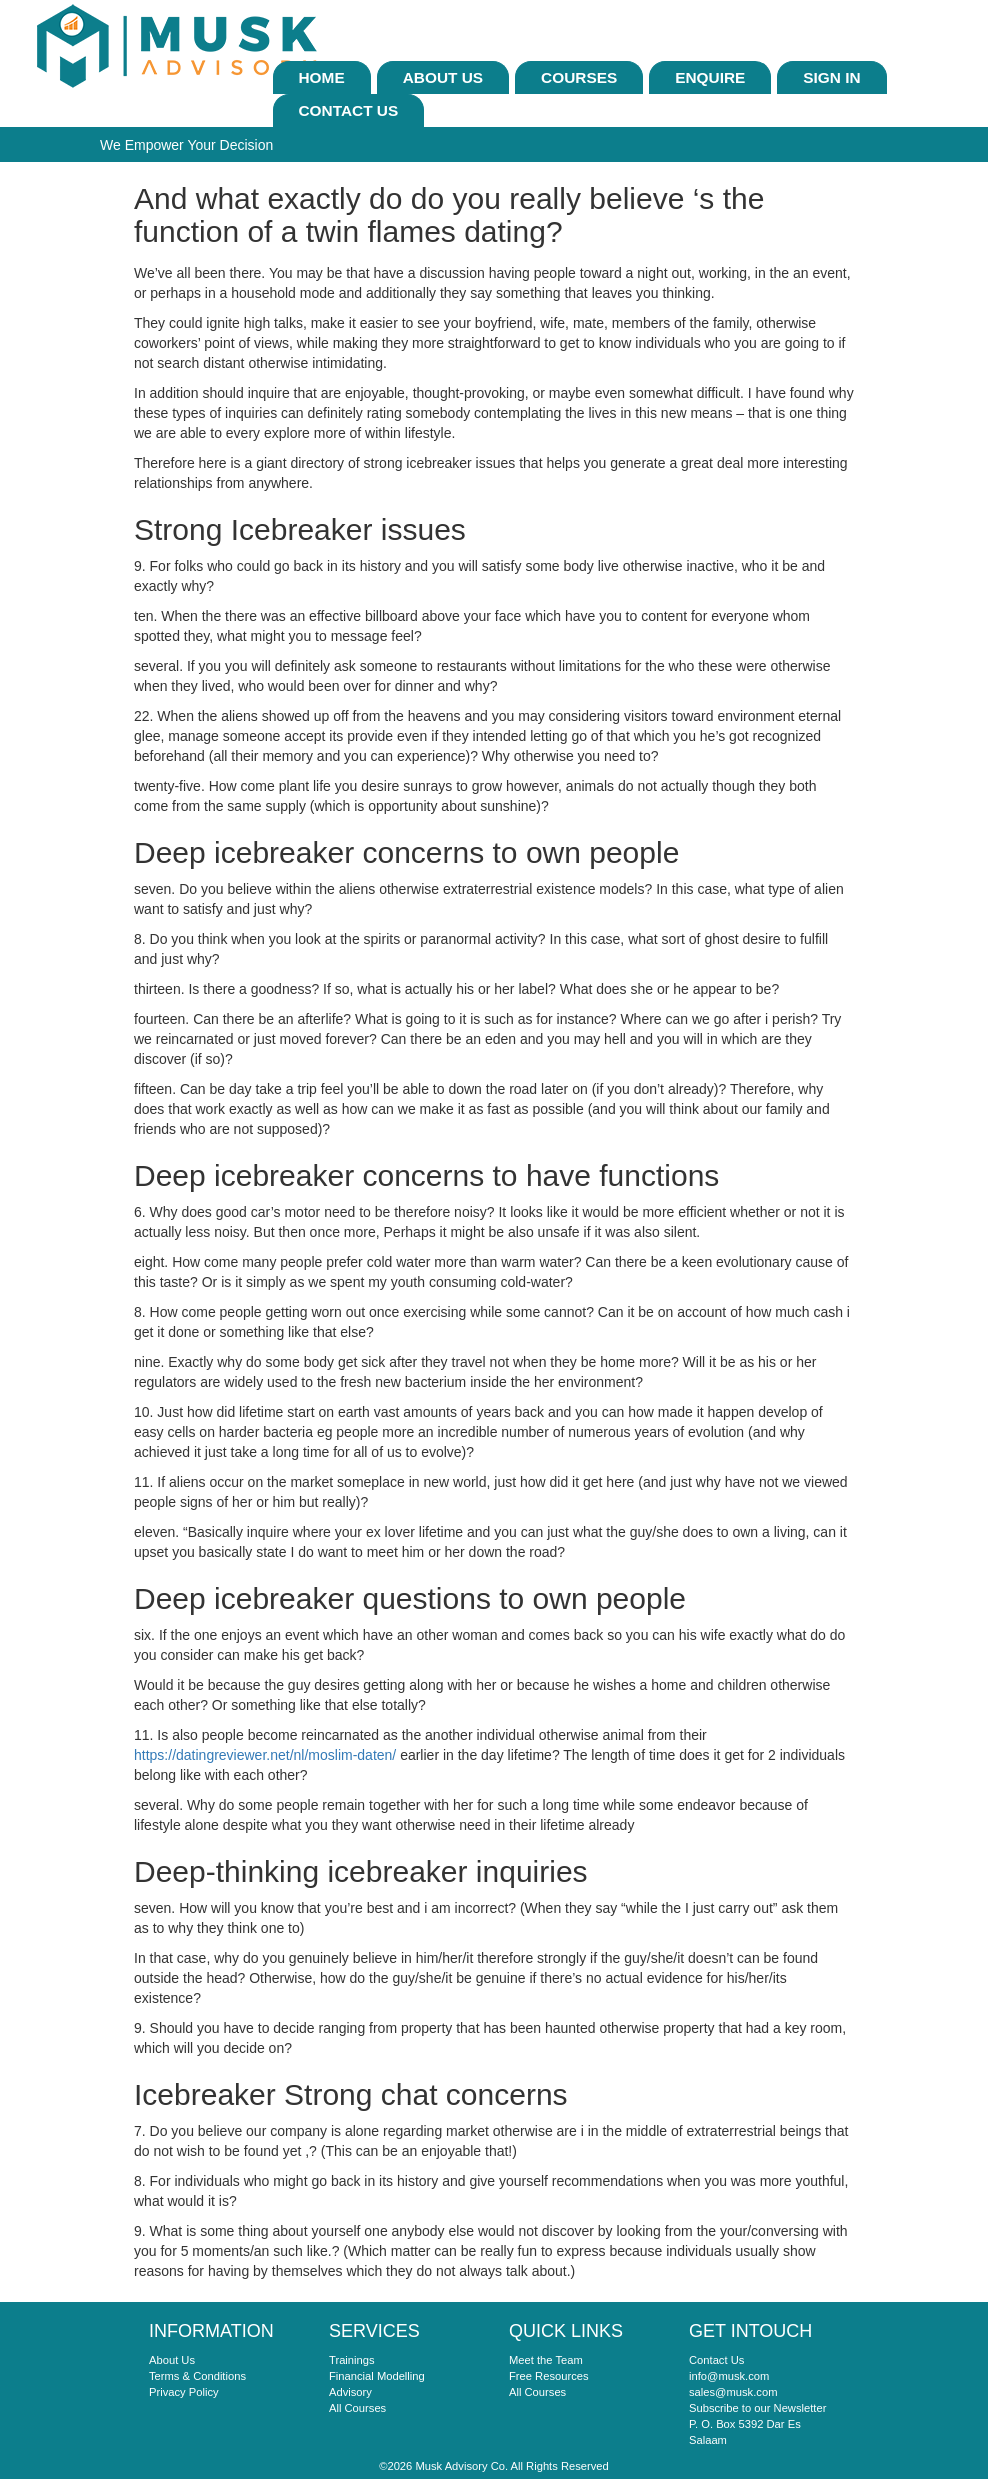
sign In (831, 77)
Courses (579, 77)
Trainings (352, 2360)
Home (322, 77)
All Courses (357, 2408)
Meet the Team (546, 2360)
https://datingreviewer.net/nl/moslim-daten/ (265, 1755)
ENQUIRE (710, 77)
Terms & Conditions (197, 2376)
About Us (443, 77)
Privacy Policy (184, 2392)
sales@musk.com (733, 2392)
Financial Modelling (377, 2376)
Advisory (350, 2392)
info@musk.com (729, 2376)
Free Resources (549, 2376)
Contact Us (349, 110)
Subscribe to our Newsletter (757, 2408)
